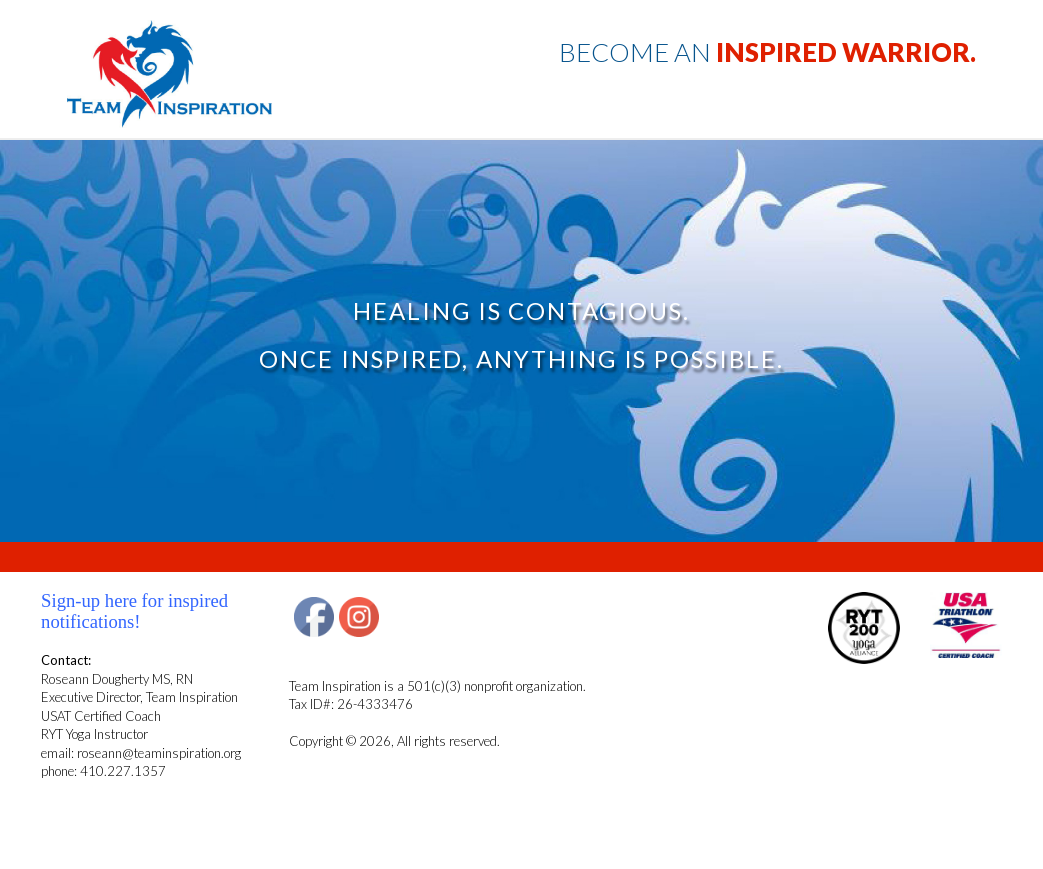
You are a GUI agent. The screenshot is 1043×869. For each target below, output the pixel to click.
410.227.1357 (123, 771)
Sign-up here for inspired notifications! (134, 610)
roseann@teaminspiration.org (159, 753)
